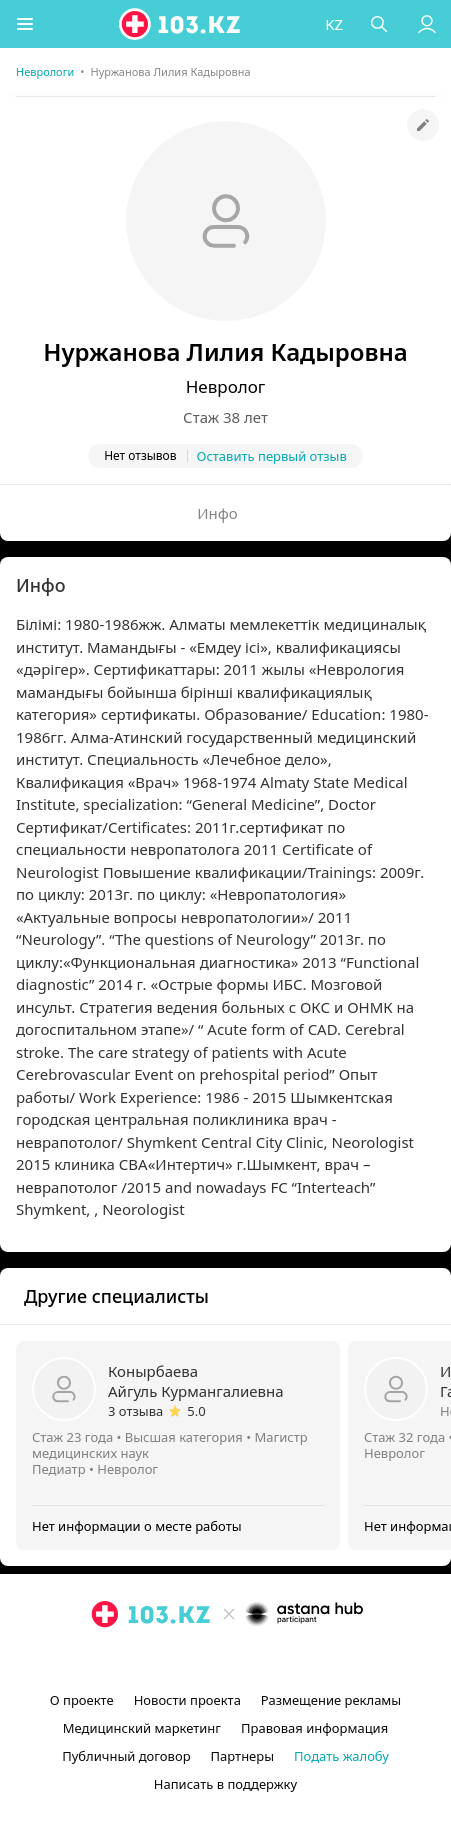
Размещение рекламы (331, 1700)
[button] (25, 24)
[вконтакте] (260, 1660)
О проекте (82, 1700)
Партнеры (243, 1756)
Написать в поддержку (225, 1784)
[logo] (181, 24)
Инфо (217, 513)
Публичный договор (126, 1756)
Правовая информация (314, 1728)
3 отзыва (135, 1411)
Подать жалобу (341, 1756)
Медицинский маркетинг (142, 1728)
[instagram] (196, 1660)
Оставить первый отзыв (272, 456)
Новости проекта (187, 1700)
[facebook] (228, 1660)
